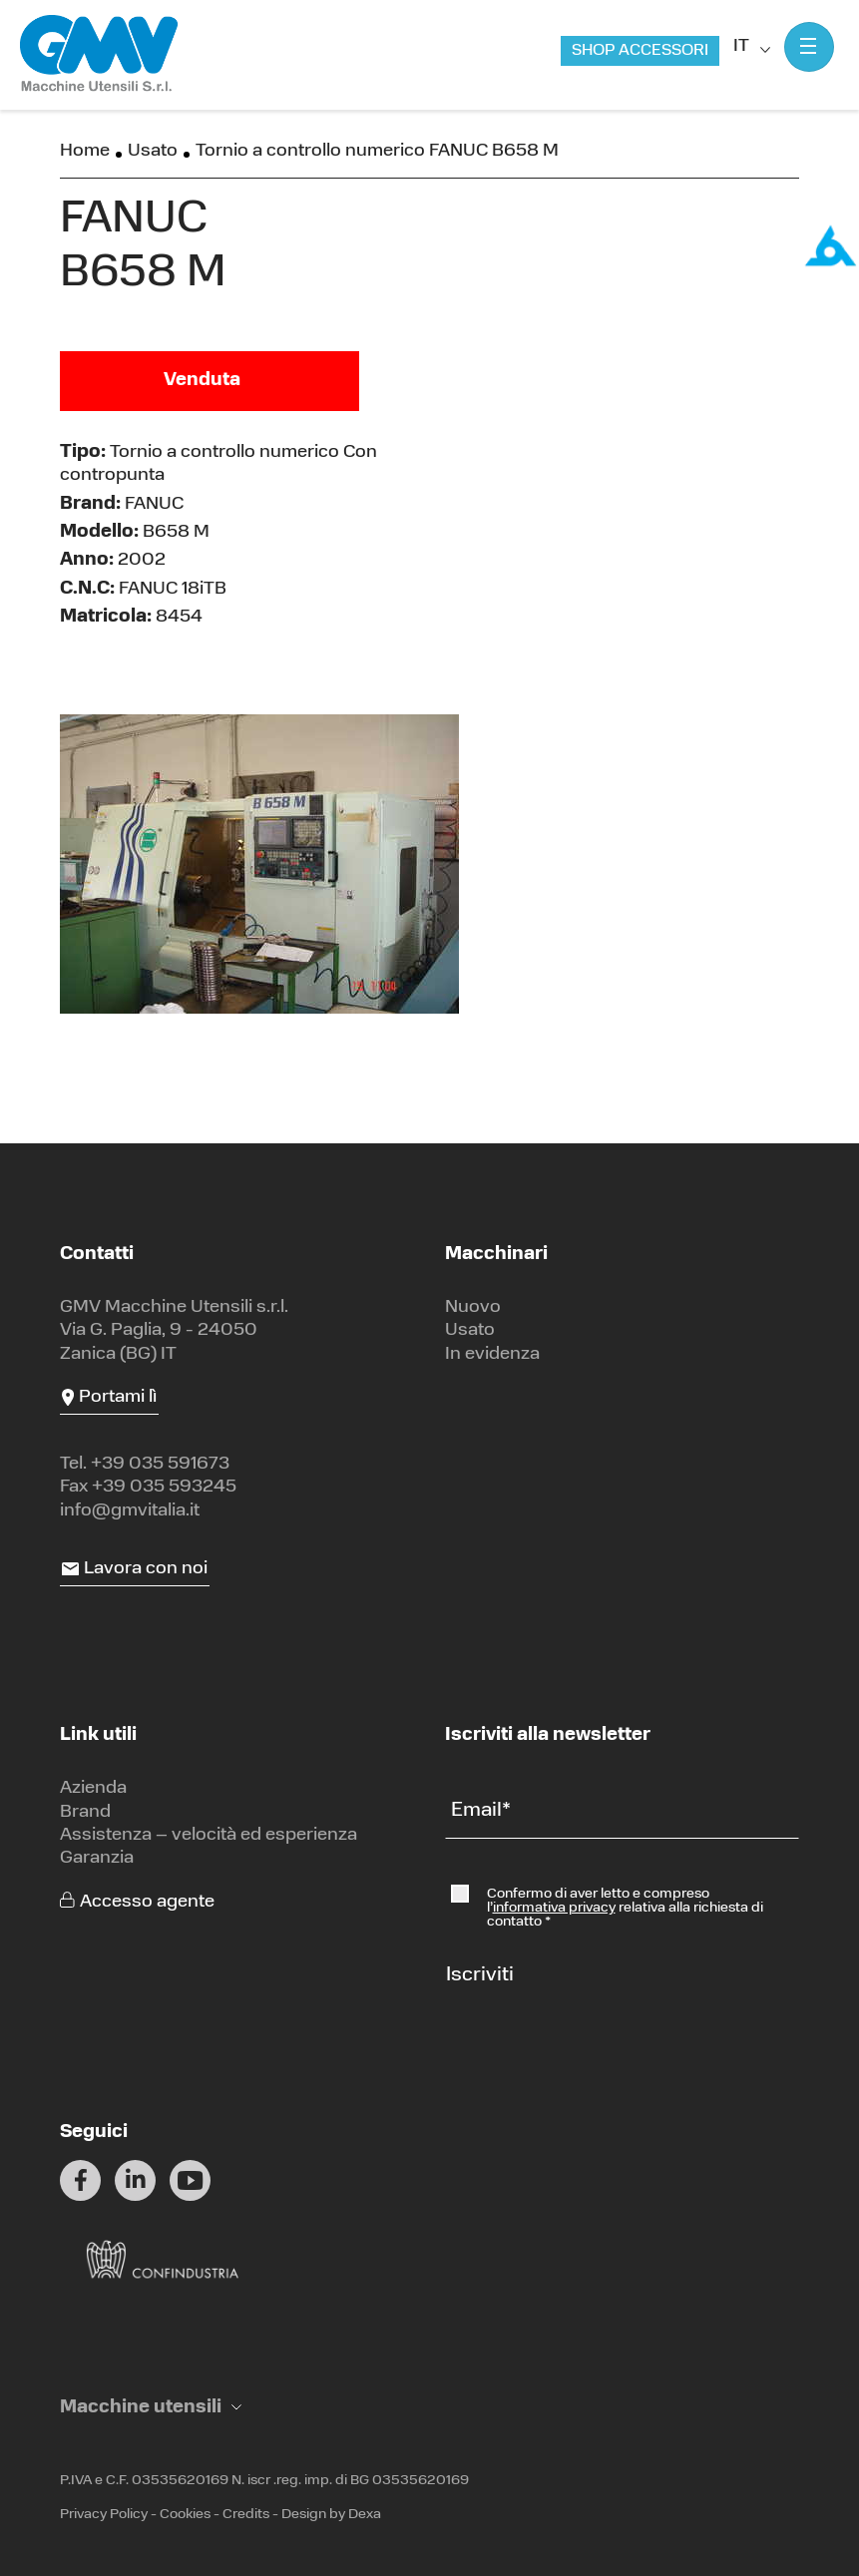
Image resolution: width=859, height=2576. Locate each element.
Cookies (185, 2514)
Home (85, 151)
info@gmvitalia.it (130, 1511)
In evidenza (492, 1354)
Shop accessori (640, 51)
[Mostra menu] (809, 47)
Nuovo (473, 1307)
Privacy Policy (104, 2514)
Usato (153, 151)
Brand (85, 1812)
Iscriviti (480, 1975)
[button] (150, 2407)
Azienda (93, 1788)
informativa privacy (554, 1908)
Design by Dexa (331, 2514)
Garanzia (97, 1858)
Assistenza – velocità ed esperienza (208, 1835)
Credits (245, 2514)
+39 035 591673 (160, 1464)
